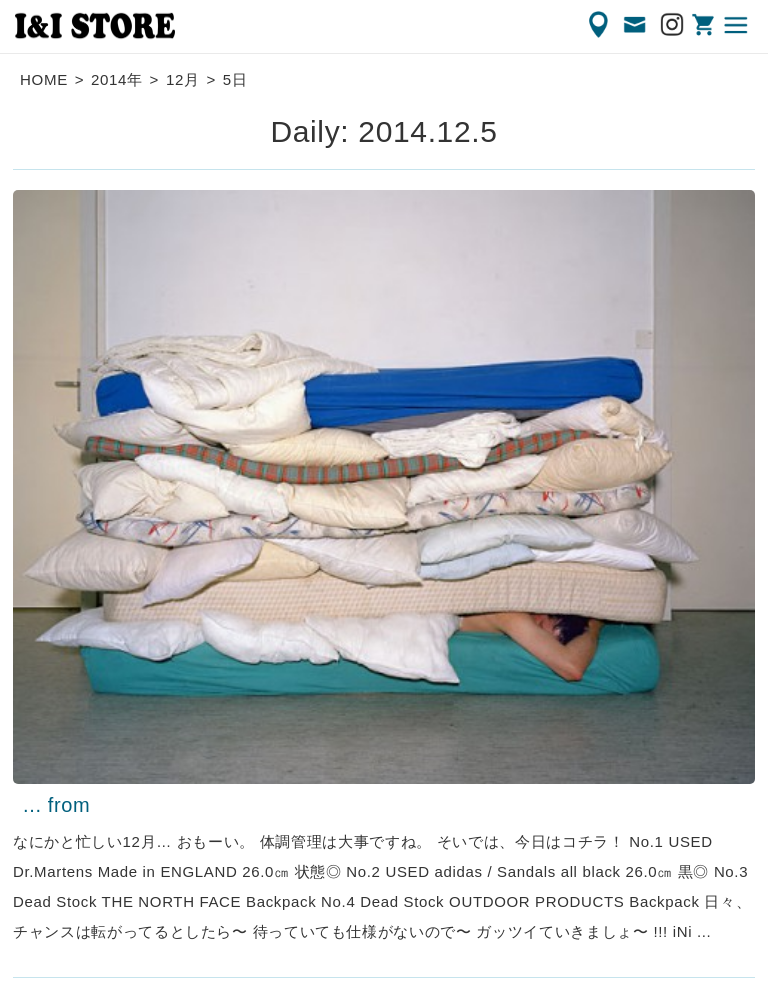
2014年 (117, 79)
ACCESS (600, 25)
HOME (44, 79)
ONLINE (705, 25)
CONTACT (636, 25)
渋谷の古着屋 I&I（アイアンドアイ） (95, 26)
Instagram (673, 25)
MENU (737, 25)
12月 (183, 79)
